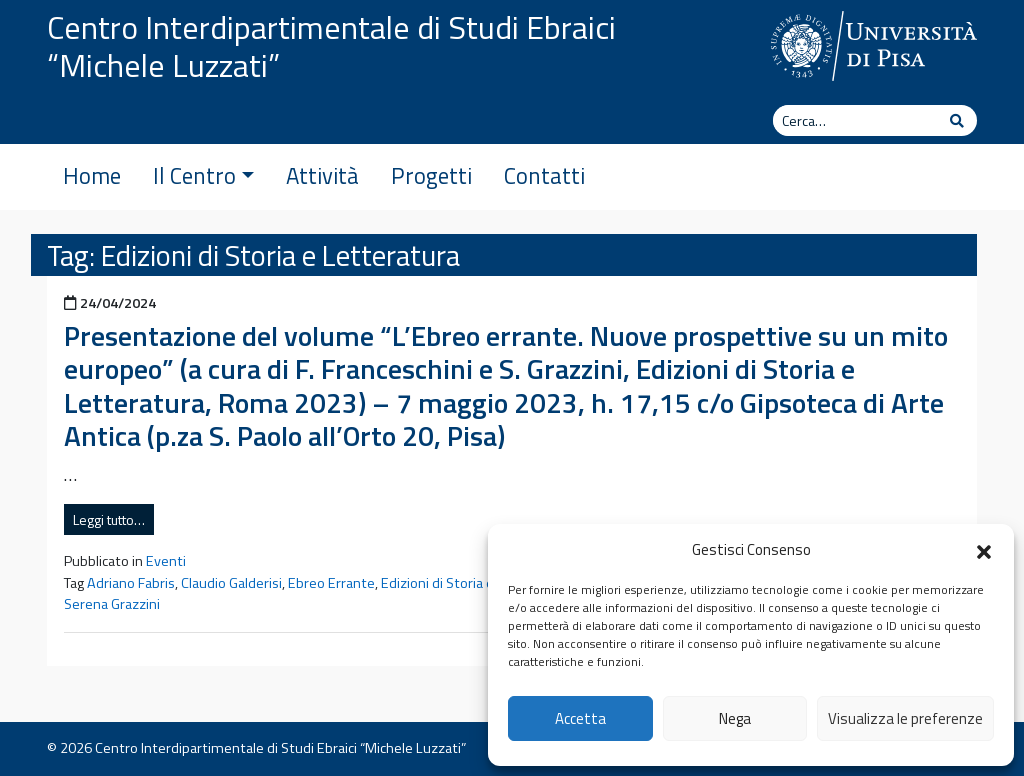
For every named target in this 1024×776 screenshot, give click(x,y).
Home (92, 176)
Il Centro (203, 176)
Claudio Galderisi (231, 583)
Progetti (431, 176)
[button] (984, 550)
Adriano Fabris (131, 583)
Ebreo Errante (331, 583)
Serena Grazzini (112, 604)
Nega (735, 718)
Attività (322, 176)
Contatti (544, 176)
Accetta (580, 718)
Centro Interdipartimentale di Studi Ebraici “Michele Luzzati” (331, 46)
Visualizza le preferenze (905, 718)
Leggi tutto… (109, 519)
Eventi (166, 561)
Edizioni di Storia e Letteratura (475, 583)
